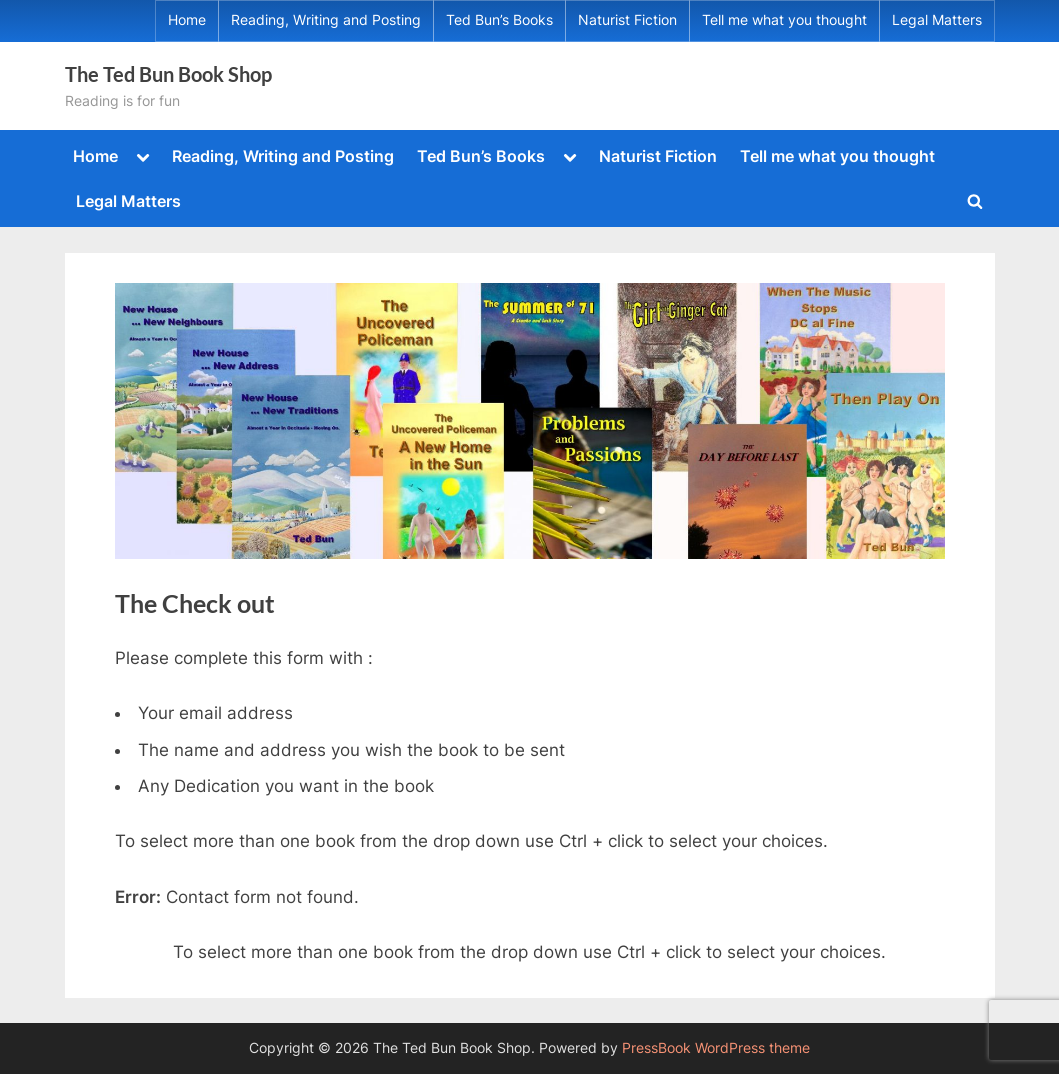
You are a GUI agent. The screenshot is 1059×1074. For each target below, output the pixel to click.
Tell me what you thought (784, 20)
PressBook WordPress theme (716, 1048)
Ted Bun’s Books (499, 20)
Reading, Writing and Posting (326, 20)
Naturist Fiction (627, 20)
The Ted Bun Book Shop (168, 74)
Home (187, 20)
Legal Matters (937, 20)
